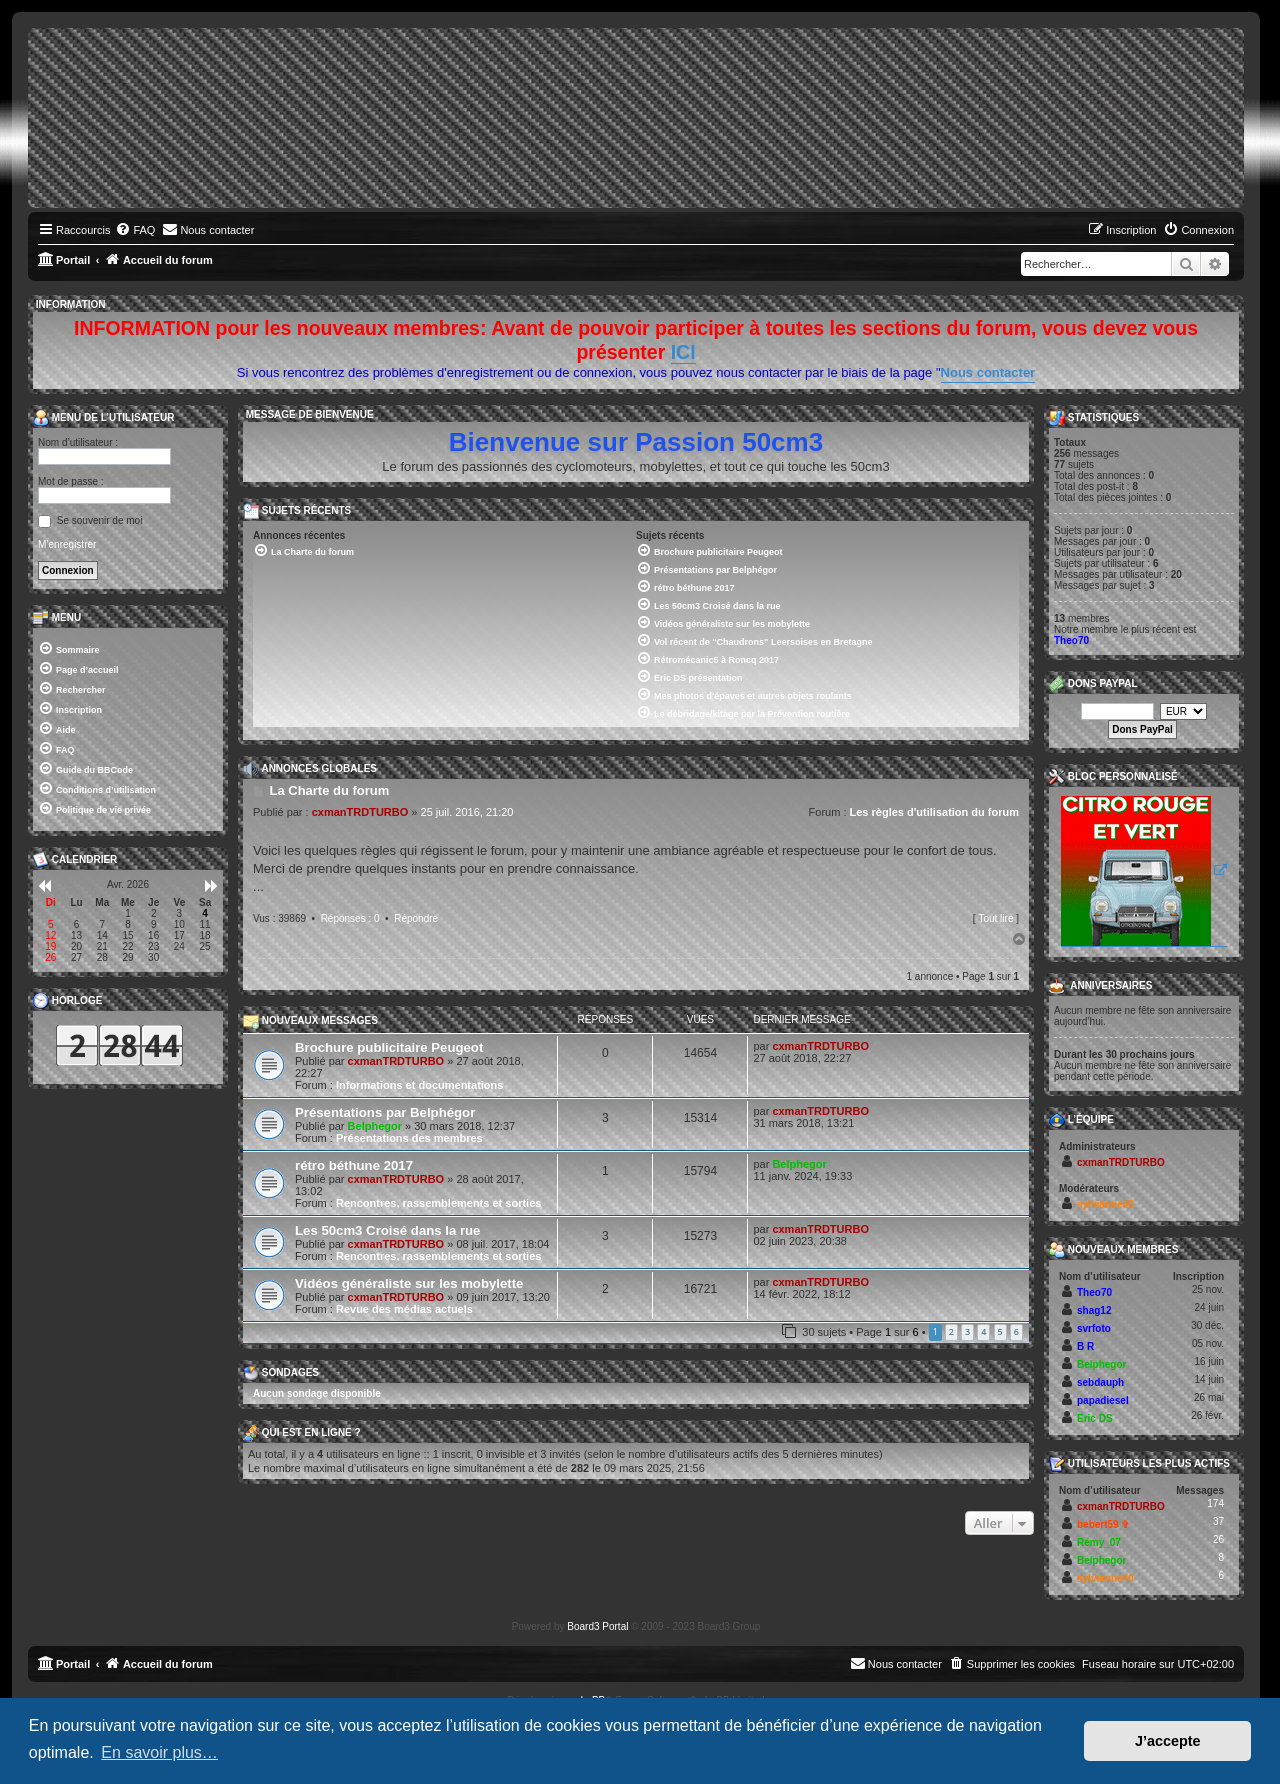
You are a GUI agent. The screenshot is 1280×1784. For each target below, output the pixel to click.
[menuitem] (135, 230)
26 (1218, 1539)
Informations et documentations (419, 1085)
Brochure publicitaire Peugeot (389, 1047)
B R (1085, 1346)
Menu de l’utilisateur (103, 418)
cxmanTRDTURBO (360, 812)
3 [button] (967, 1331)
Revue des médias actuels (404, 1309)
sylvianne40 (1105, 1204)
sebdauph (1100, 1382)
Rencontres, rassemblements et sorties (438, 1203)
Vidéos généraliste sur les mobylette (409, 1283)
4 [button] (983, 1331)
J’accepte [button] (1168, 1741)
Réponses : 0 (350, 918)
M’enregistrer (67, 544)
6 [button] (1016, 1331)
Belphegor (375, 1126)
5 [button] (1000, 1331)
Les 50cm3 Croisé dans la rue (387, 1230)
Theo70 (1071, 640)
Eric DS (1095, 1418)
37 (1218, 1521)
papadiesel (1103, 1400)
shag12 (1094, 1310)
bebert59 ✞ (1103, 1524)
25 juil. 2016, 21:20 (467, 812)
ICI (683, 352)
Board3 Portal (597, 1626)
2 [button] (951, 1331)
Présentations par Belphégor (385, 1112)
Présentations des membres (409, 1138)
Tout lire (995, 918)
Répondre (416, 918)
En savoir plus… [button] (159, 1752)
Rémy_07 (1099, 1542)
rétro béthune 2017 (354, 1165)
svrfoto (1094, 1328)
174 (1215, 1503)
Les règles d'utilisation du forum (934, 812)
